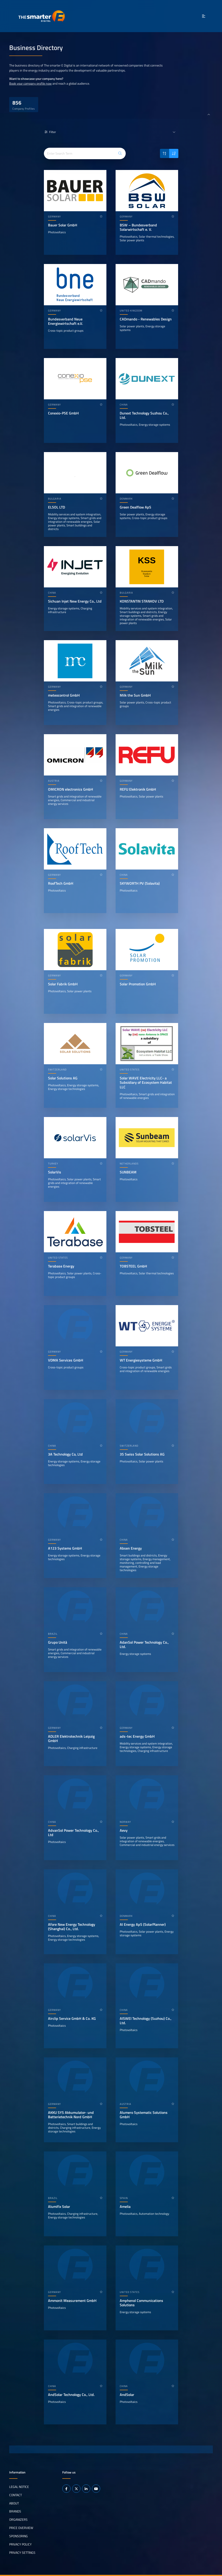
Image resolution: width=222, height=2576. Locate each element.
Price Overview (21, 2527)
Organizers (18, 2519)
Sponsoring (18, 2536)
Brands (15, 2511)
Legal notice (19, 2486)
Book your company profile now (30, 83)
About (14, 2503)
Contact (15, 2495)
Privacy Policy (20, 2544)
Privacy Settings (22, 2552)
